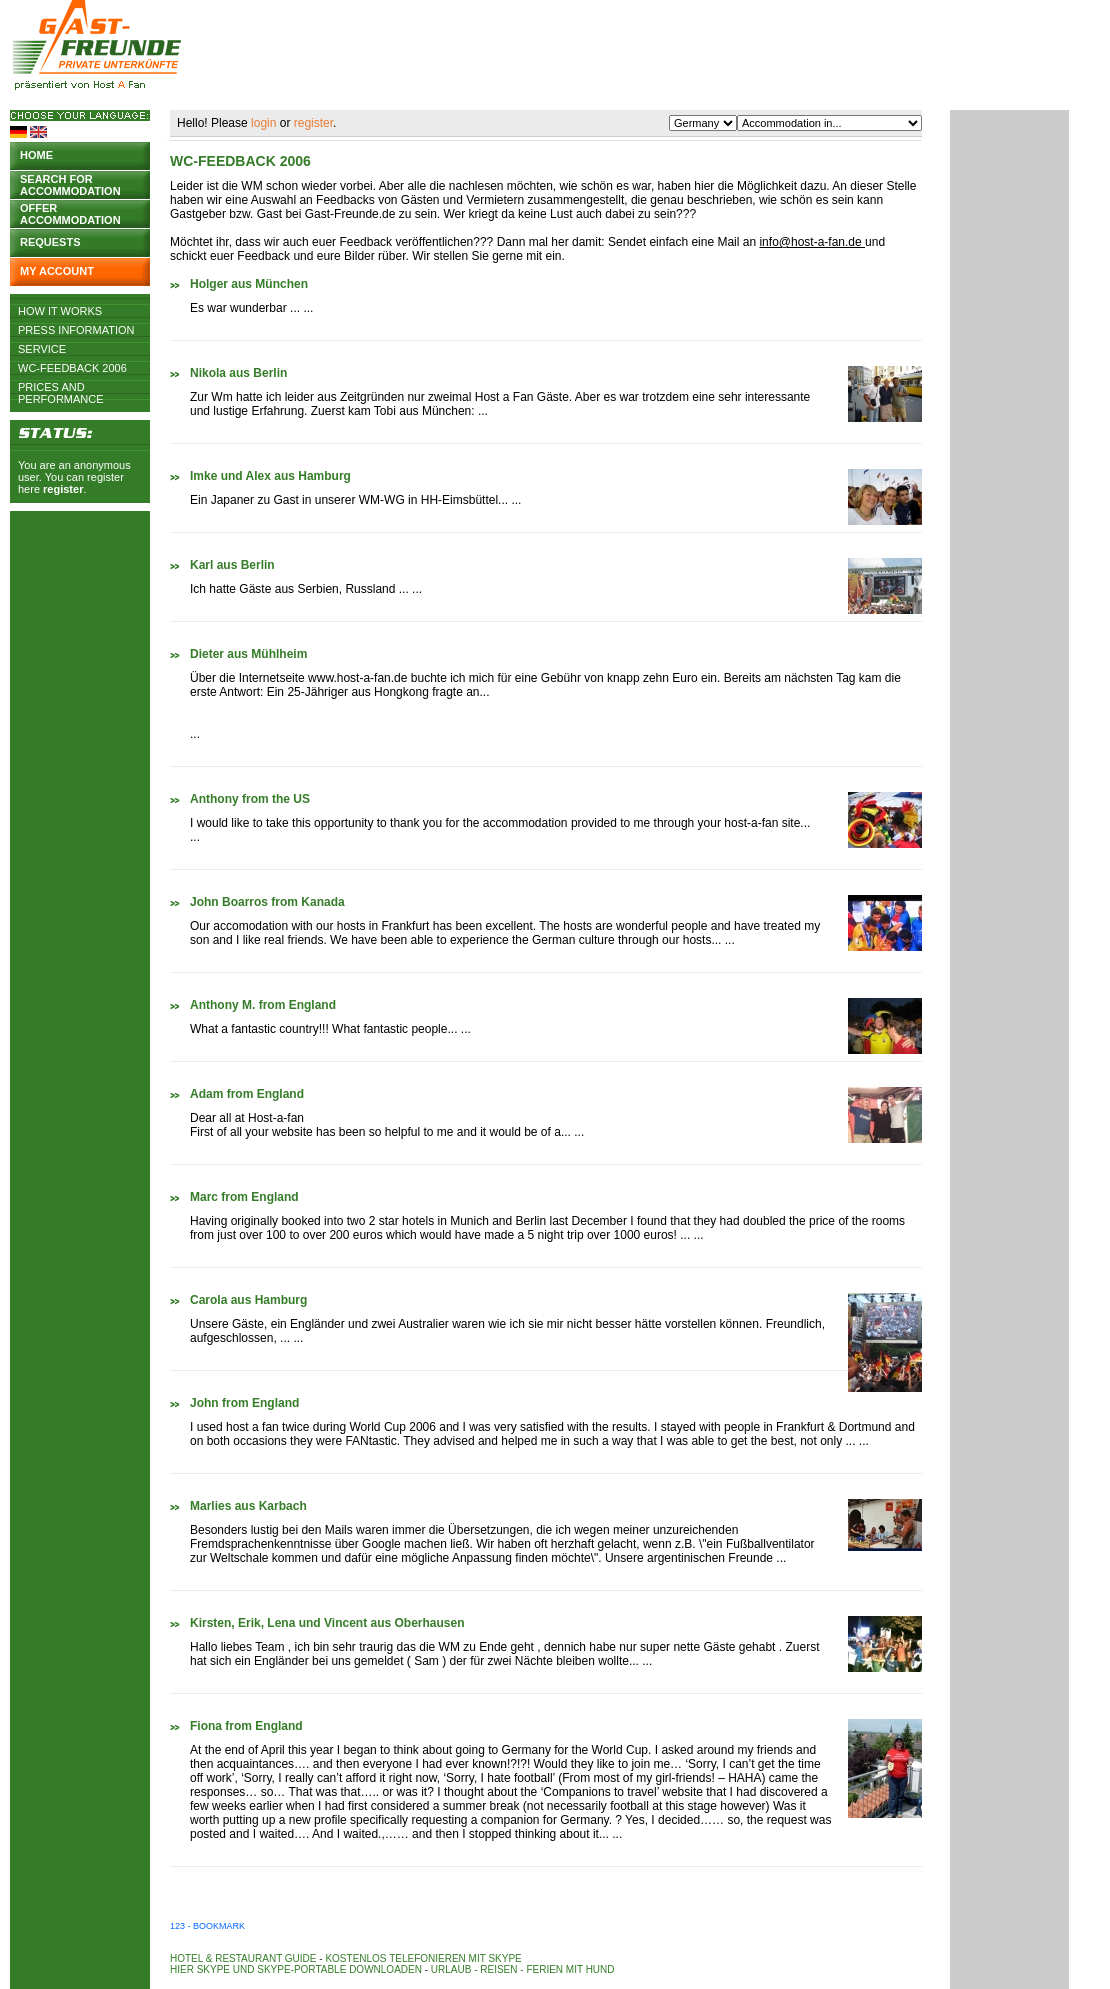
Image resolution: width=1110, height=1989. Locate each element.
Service (42, 349)
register (63, 489)
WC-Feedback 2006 (72, 368)
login (263, 123)
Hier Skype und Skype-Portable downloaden (296, 1969)
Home (36, 155)
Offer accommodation (70, 212)
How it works (60, 311)
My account (57, 271)
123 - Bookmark (207, 1926)
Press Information (76, 330)
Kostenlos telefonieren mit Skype (423, 1958)
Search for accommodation (70, 183)
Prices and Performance (61, 387)
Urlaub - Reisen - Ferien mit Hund (523, 1969)
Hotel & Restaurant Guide (243, 1958)
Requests (50, 242)
